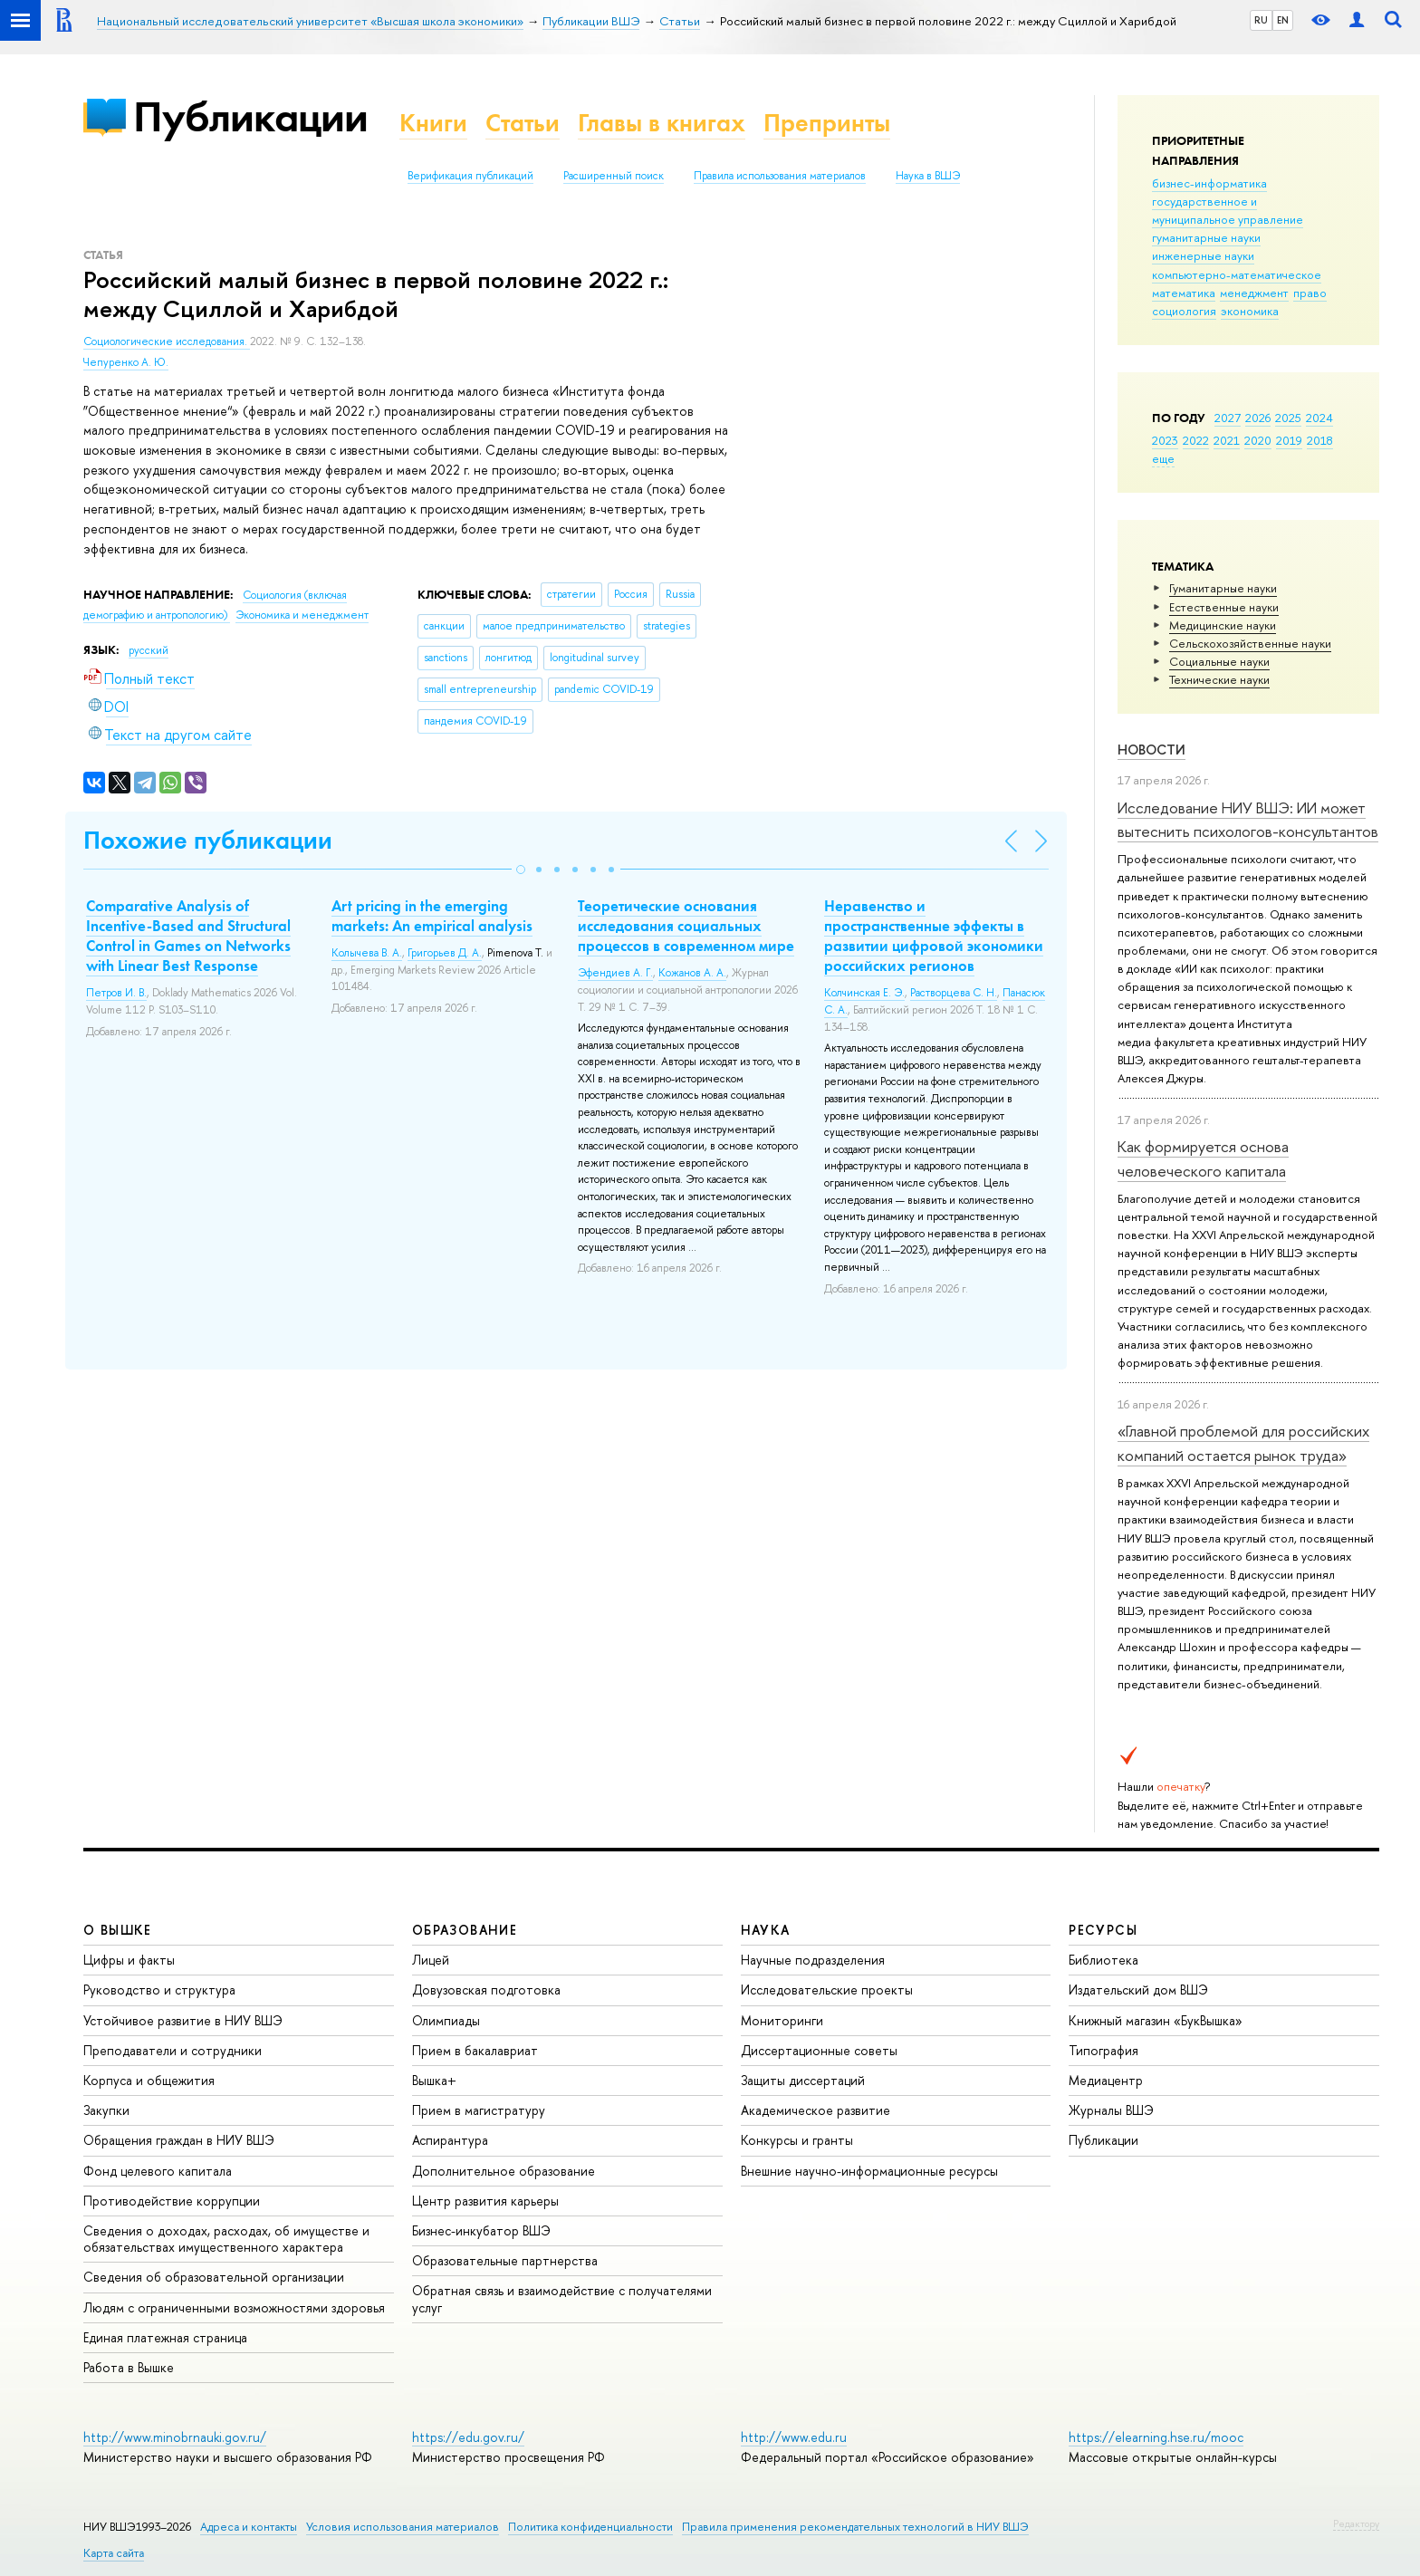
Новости (1151, 749)
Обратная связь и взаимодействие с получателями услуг (562, 2298)
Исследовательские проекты (827, 1989)
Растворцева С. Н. (953, 992)
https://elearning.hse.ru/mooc (1156, 2437)
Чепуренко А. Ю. (125, 362)
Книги (433, 123)
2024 (1319, 417)
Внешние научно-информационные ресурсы (869, 2170)
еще (1163, 458)
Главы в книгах (661, 123)
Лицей (430, 1959)
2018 (1320, 440)
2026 (1258, 417)
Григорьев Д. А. (445, 953)
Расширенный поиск (613, 175)
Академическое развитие (815, 2110)
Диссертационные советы (819, 2050)
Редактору (1356, 2523)
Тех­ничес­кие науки (1219, 679)
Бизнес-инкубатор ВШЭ (481, 2230)
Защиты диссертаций (803, 2080)
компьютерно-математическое (1236, 274)
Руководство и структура (159, 1989)
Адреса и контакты (248, 2526)
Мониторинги (782, 2020)
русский (148, 650)
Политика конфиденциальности (590, 2526)
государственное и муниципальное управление (1227, 210)
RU (1261, 20)
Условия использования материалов (402, 2526)
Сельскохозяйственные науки (1250, 643)
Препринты (826, 123)
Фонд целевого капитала (157, 2170)
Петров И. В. (116, 992)
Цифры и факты (129, 1959)
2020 (1257, 440)
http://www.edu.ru (794, 2437)
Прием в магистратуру (478, 2110)
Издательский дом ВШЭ (1138, 1989)
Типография (1103, 2050)
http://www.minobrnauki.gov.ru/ (174, 2437)
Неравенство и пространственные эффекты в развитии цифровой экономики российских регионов (933, 936)
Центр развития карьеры (485, 2200)
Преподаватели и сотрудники (172, 2050)
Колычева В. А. (366, 953)
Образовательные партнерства (505, 2260)
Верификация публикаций (470, 175)
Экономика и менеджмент (302, 615)
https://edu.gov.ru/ (468, 2437)
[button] (521, 869)
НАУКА (766, 1929)
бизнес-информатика (1209, 183)
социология (1184, 311)
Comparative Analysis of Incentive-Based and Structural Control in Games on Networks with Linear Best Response (188, 936)
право (1310, 292)
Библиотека (1103, 1959)
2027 (1227, 417)
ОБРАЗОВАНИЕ (464, 1929)
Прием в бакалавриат (475, 2050)
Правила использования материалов (780, 175)
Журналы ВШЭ (1111, 2110)
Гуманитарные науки (1223, 588)
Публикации (250, 116)
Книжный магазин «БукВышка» (1155, 2020)
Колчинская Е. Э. (864, 992)
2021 (1227, 440)
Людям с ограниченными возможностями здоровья (234, 2307)
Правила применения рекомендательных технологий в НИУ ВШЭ (855, 2526)
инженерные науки (1203, 255)
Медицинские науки (1222, 625)
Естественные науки (1224, 607)
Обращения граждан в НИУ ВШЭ (178, 2139)
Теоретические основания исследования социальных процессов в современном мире (686, 926)
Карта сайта (113, 2553)
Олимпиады (446, 2020)
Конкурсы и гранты (797, 2139)
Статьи (522, 123)
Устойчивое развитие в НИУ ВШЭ (183, 2020)
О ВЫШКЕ (117, 1929)
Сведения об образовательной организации (213, 2276)
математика (1183, 292)
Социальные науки (1219, 661)
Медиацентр (1106, 2080)
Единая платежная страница (165, 2337)
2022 (1196, 440)
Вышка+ (434, 2080)
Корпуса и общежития (149, 2080)
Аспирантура (450, 2139)
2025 (1288, 417)
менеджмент (1254, 292)
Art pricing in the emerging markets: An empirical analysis (431, 916)
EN (1283, 20)
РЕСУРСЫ (1103, 1929)
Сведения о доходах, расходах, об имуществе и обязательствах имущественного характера (226, 2238)
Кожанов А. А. (692, 973)
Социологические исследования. (166, 341)
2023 (1165, 440)
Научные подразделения (813, 1959)
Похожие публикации (207, 840)
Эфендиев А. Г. (615, 973)
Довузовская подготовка (486, 1989)
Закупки (106, 2110)
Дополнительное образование (503, 2170)
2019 (1289, 440)
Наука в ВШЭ (928, 175)
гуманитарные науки (1206, 237)
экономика (1250, 311)
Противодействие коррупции (171, 2200)
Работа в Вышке (128, 2367)
